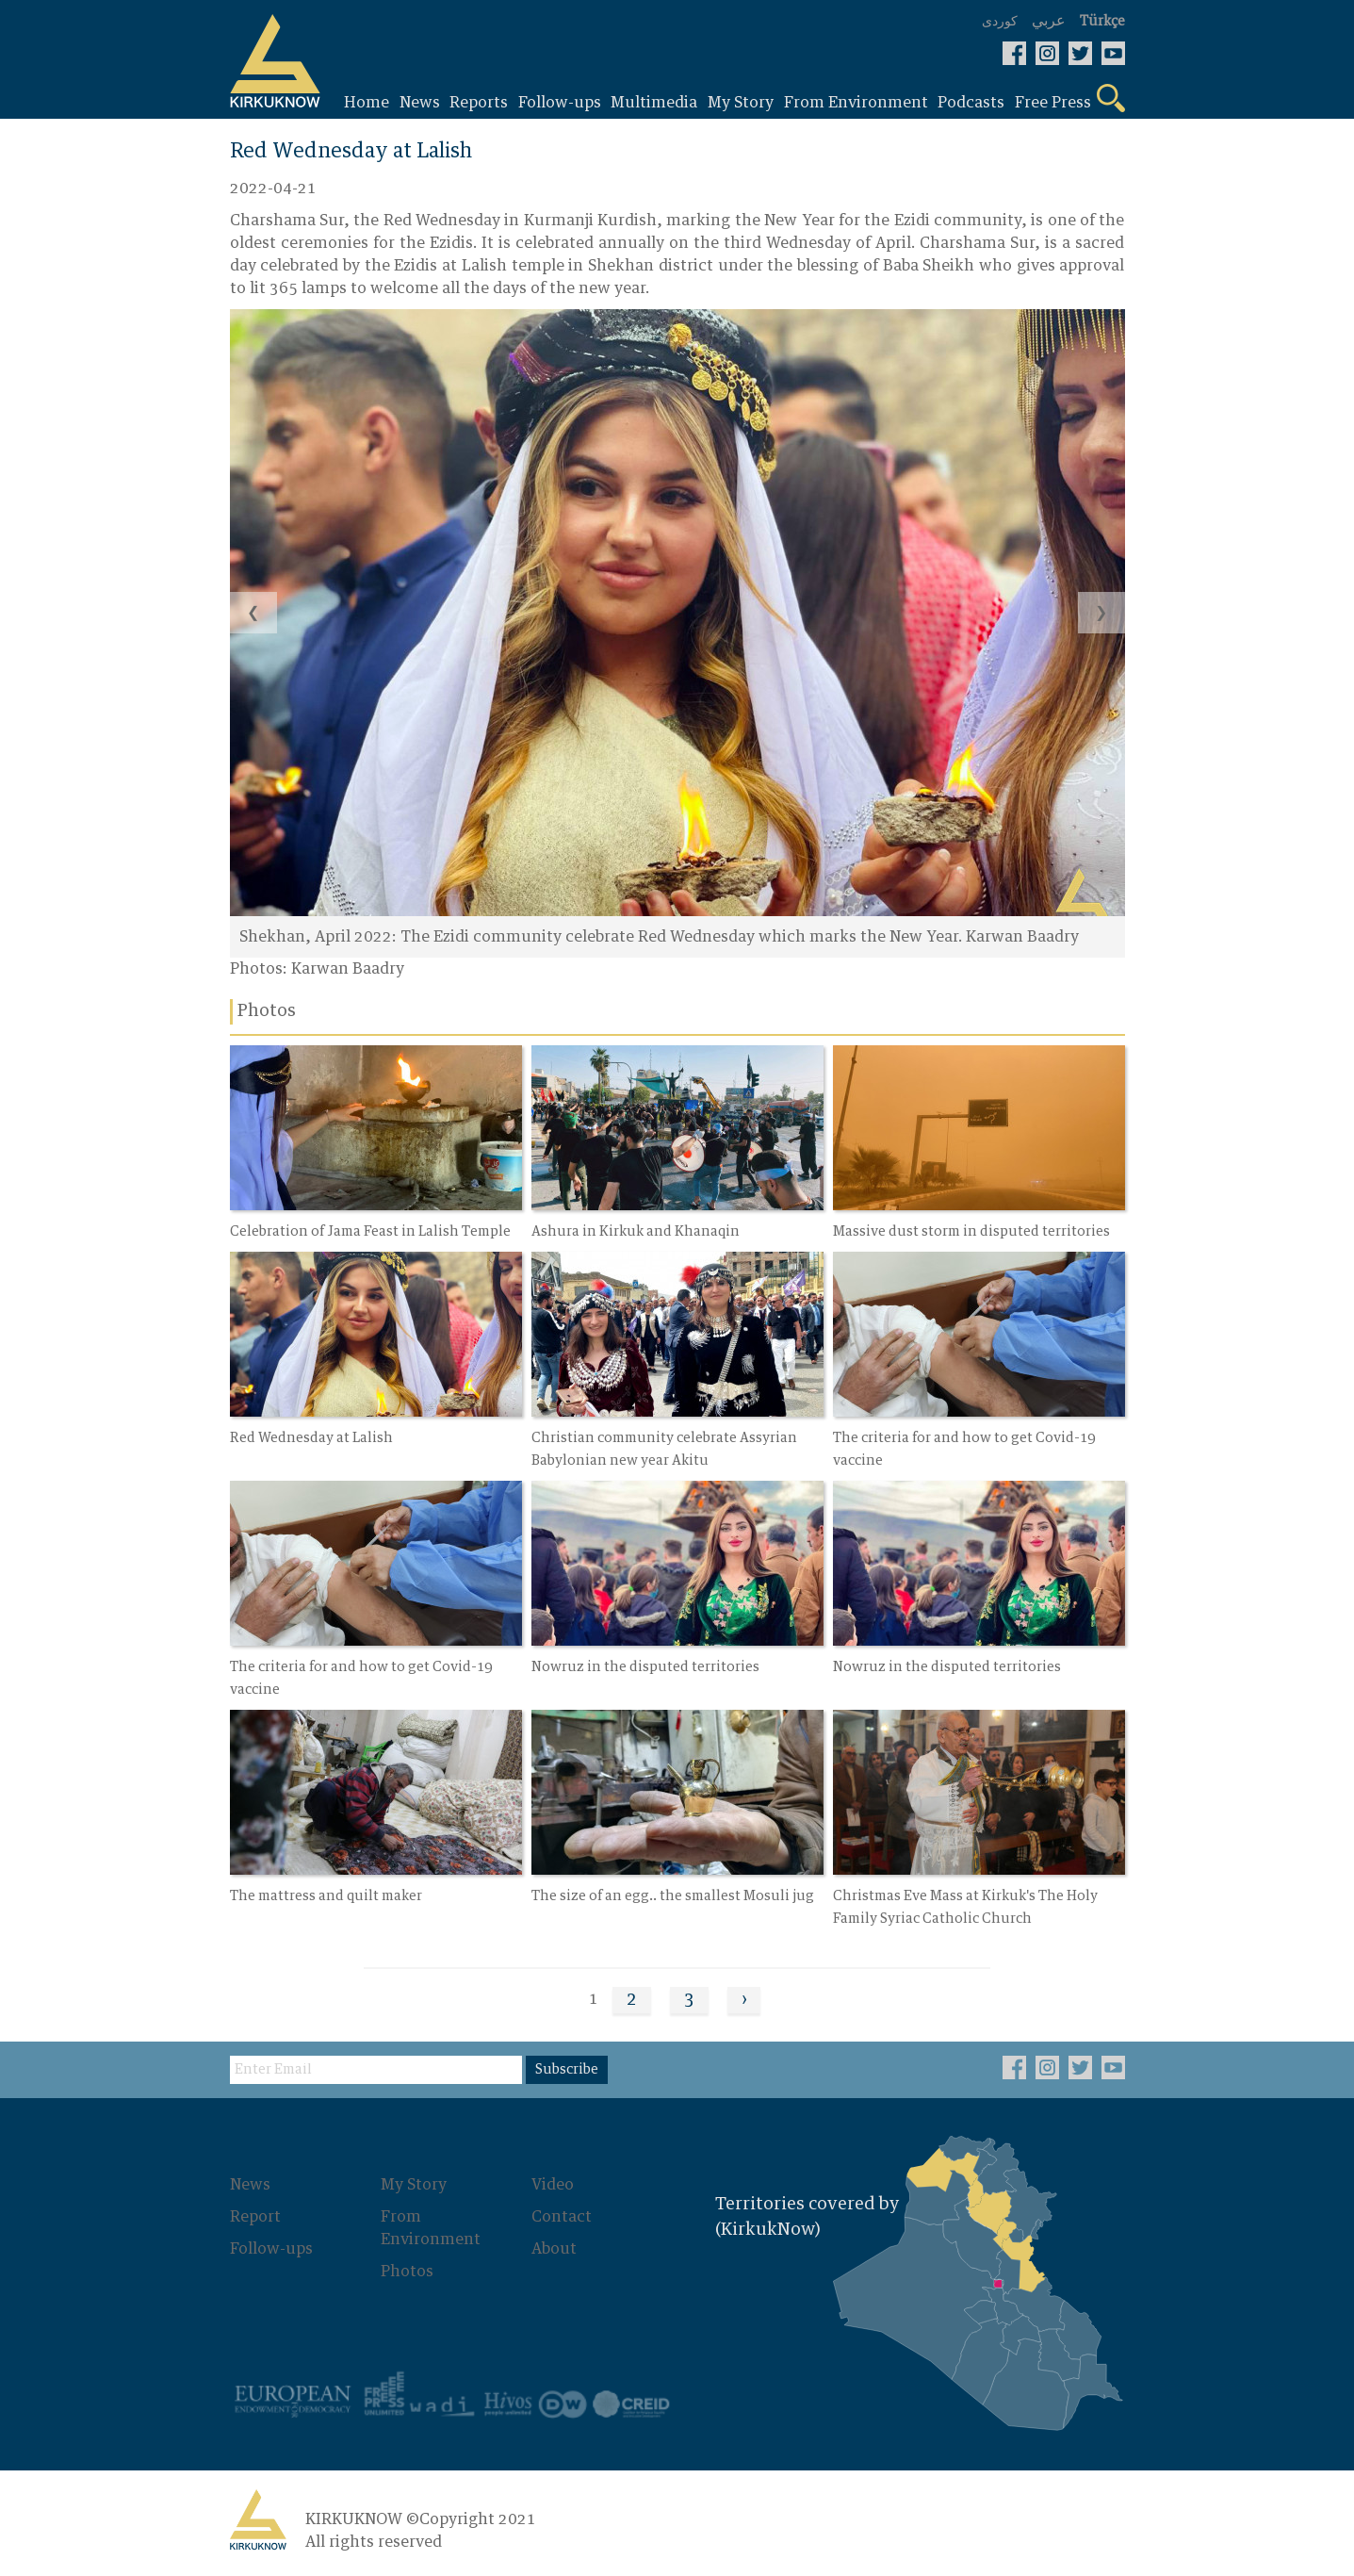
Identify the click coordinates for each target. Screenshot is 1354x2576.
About (554, 2248)
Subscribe (566, 2069)
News (250, 2184)
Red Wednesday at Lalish (311, 1438)
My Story (414, 2184)
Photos (407, 2271)
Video (552, 2184)
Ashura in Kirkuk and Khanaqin (635, 1232)
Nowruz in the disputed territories (645, 1667)
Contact (561, 2216)
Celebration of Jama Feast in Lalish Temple (370, 1232)
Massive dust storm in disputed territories (971, 1232)
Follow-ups (271, 2248)
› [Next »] (744, 2000)
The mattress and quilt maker (326, 1896)
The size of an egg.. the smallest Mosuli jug (672, 1896)
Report (255, 2216)
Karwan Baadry (347, 968)
